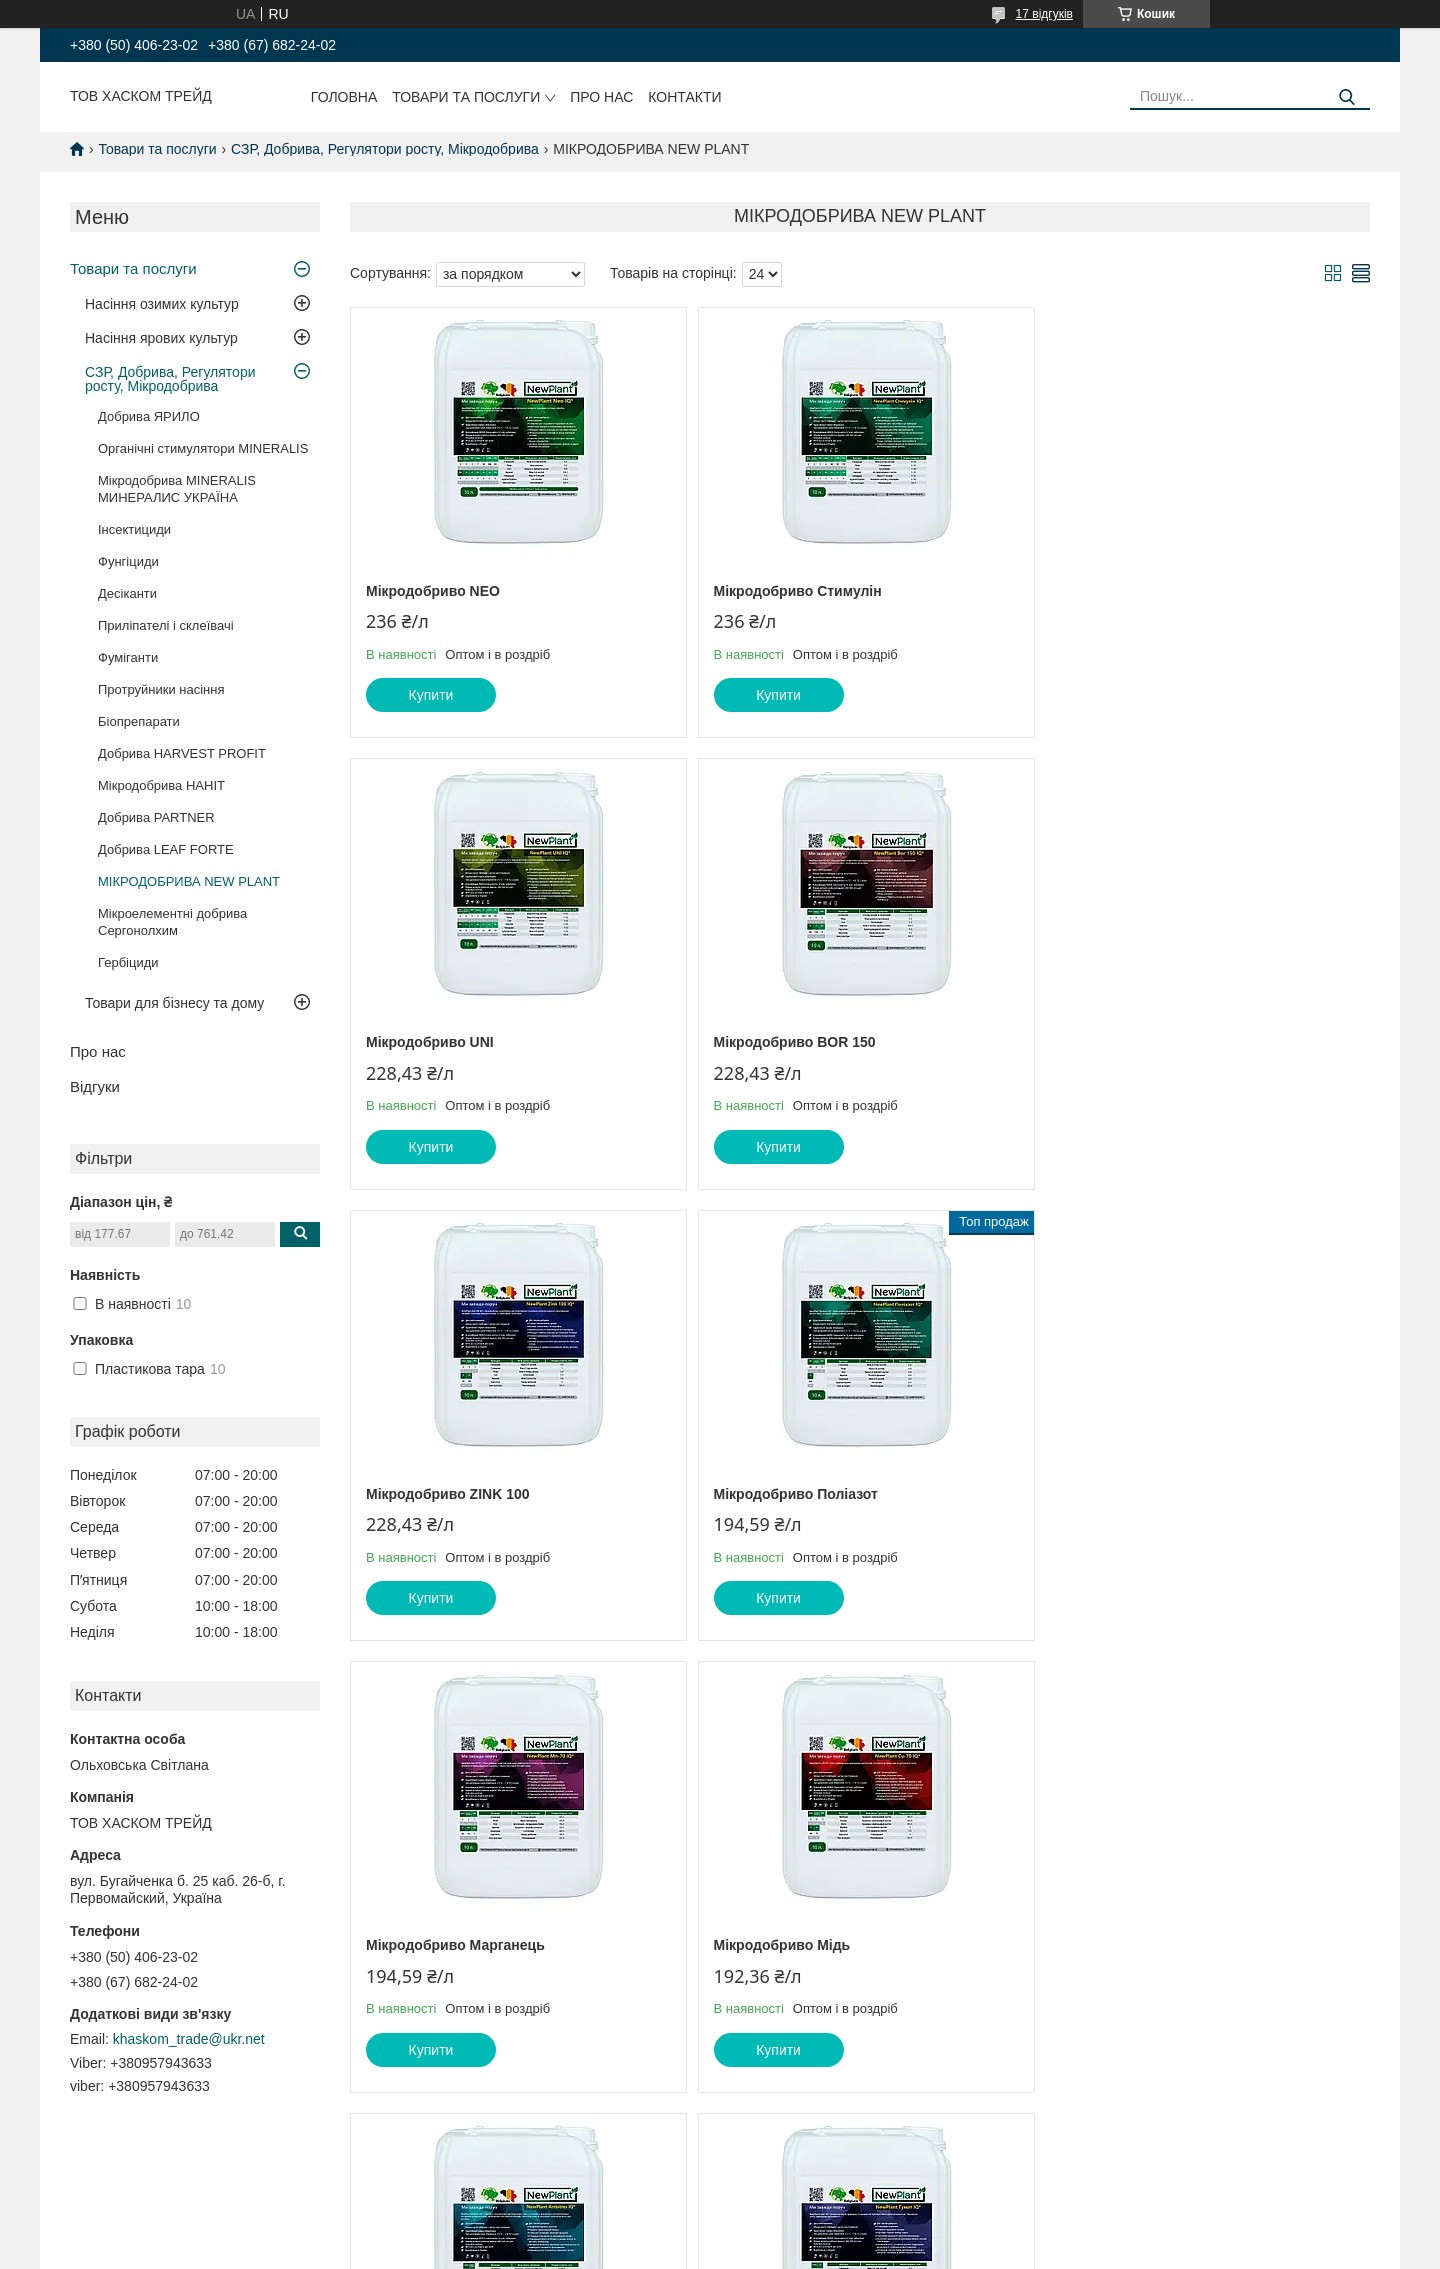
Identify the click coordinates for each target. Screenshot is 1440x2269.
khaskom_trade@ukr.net (189, 2039)
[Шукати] (1347, 97)
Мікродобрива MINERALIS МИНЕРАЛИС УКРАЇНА (177, 489)
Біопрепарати (139, 721)
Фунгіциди (128, 561)
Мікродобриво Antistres (1135, 1494)
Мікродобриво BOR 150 (447, 1042)
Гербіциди (128, 962)
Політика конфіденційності (862, 2250)
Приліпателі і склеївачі (166, 625)
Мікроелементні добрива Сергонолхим (172, 922)
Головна (344, 97)
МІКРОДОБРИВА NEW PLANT (189, 881)
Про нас (601, 97)
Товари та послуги (466, 97)
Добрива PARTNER (156, 817)
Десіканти (127, 593)
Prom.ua (813, 2232)
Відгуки (95, 1086)
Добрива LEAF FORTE (166, 849)
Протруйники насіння (161, 689)
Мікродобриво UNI (1117, 591)
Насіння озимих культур (162, 304)
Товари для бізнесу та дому (174, 1003)
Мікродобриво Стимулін (793, 591)
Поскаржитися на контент (707, 2250)
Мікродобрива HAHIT (161, 785)
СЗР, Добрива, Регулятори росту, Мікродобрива (385, 149)
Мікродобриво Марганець (455, 1494)
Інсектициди (134, 529)
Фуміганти (128, 657)
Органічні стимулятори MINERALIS (203, 448)
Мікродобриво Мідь (777, 1494)
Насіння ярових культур (161, 338)
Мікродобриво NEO (433, 591)
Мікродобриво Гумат (437, 1945)
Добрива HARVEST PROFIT (182, 753)
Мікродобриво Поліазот (1135, 1042)
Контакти (684, 97)
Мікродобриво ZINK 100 (791, 1042)
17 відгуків (1044, 14)
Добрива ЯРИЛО (149, 416)
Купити (431, 695)
